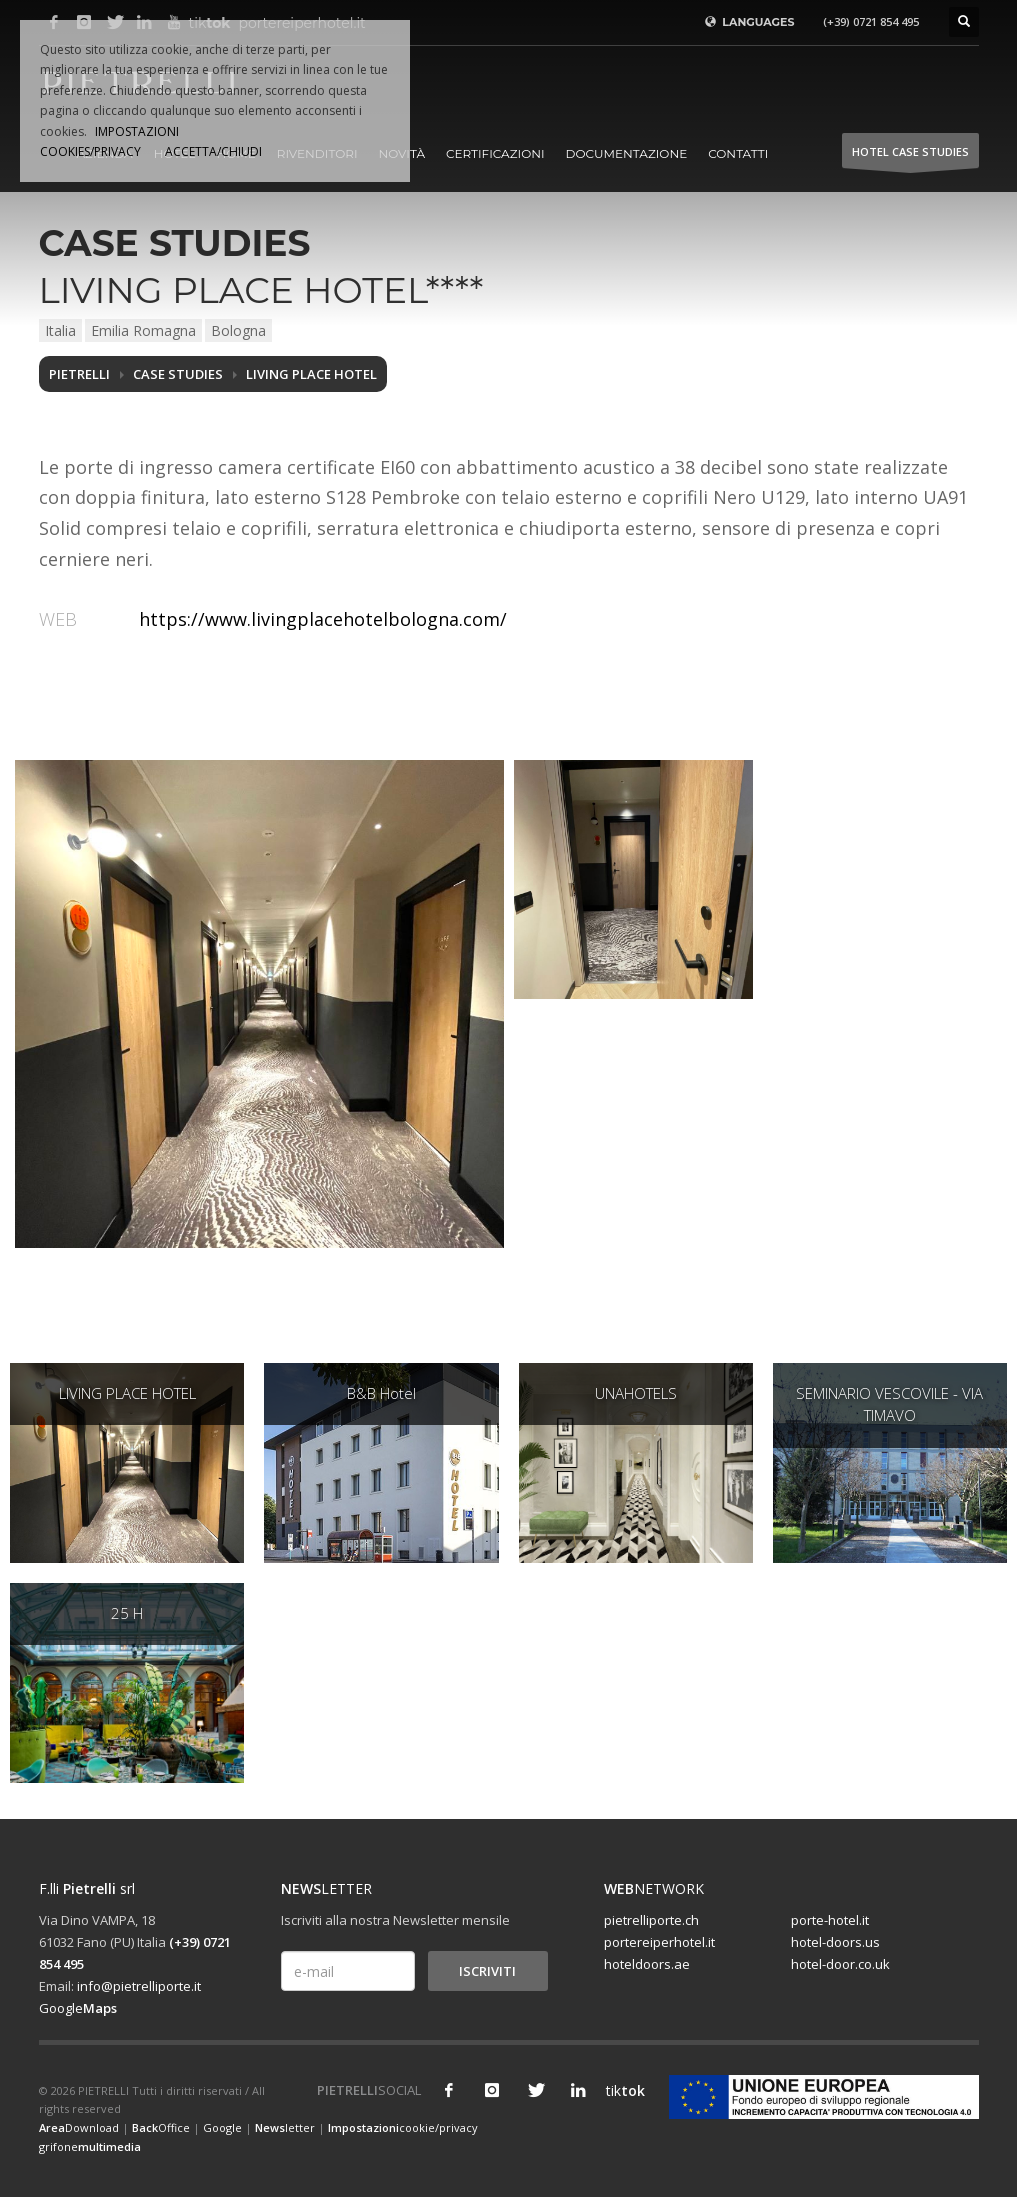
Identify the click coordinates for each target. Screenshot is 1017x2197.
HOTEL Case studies (910, 156)
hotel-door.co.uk (840, 1964)
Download (79, 2127)
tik (621, 2090)
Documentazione (627, 153)
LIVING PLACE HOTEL (311, 374)
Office (161, 2127)
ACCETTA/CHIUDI (213, 151)
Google (78, 2008)
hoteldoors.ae (647, 1964)
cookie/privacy (403, 2127)
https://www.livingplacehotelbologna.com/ (323, 619)
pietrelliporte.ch (651, 1920)
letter (285, 2127)
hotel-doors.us (835, 1942)
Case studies (178, 374)
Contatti (738, 153)
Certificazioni (495, 153)
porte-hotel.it (830, 1920)
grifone (90, 2146)
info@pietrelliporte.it (139, 1986)
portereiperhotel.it (659, 1942)
